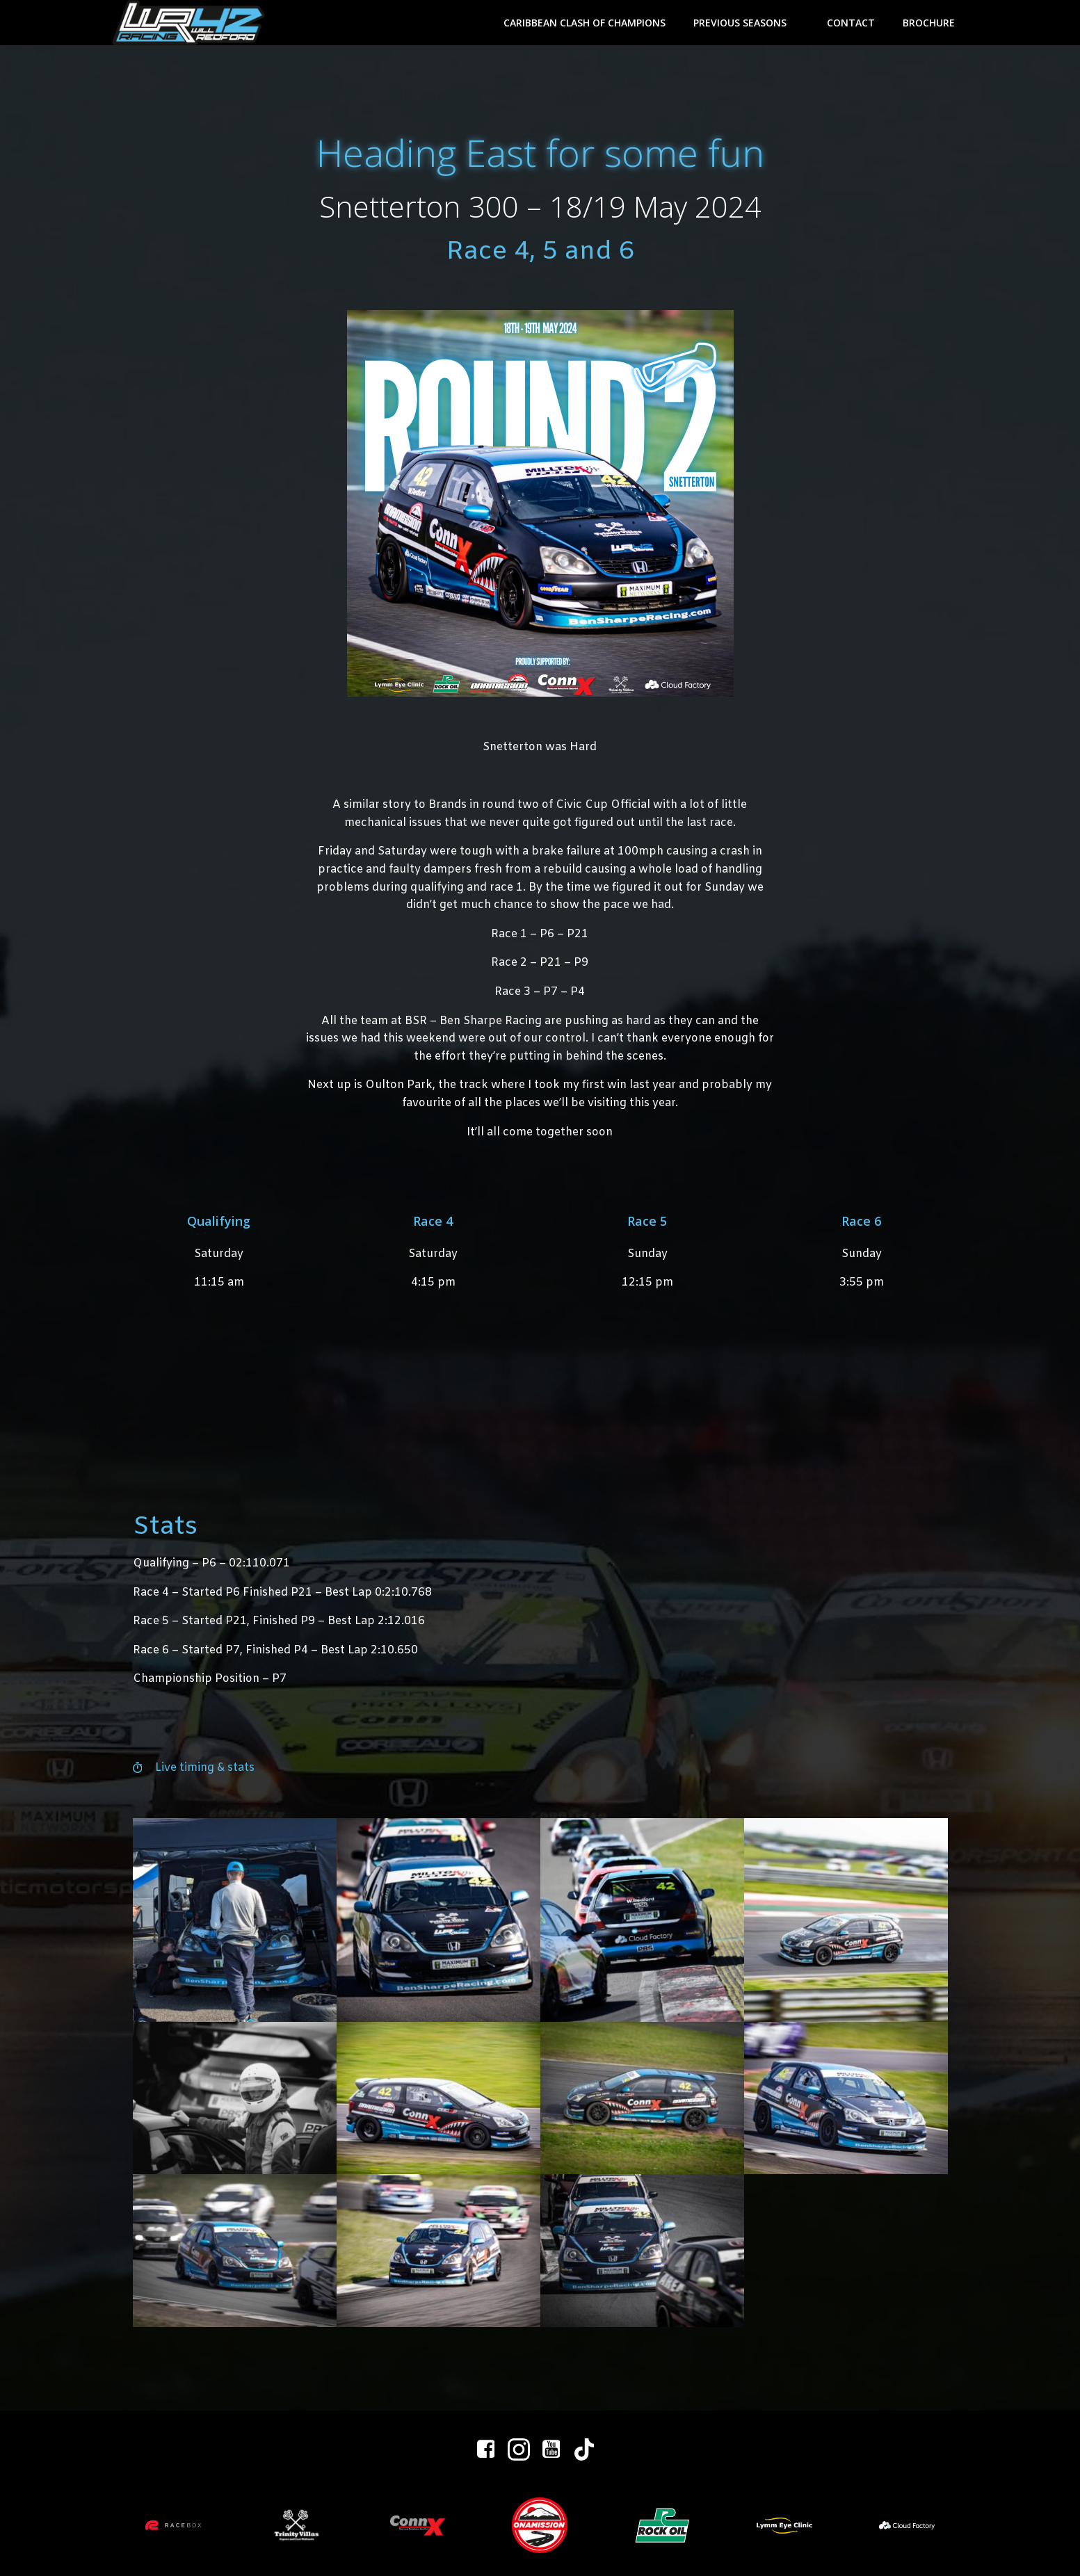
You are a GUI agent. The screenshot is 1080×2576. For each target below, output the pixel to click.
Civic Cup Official (603, 804)
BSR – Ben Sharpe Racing (473, 1021)
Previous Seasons (746, 22)
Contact (851, 22)
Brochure (929, 22)
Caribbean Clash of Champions (584, 22)
